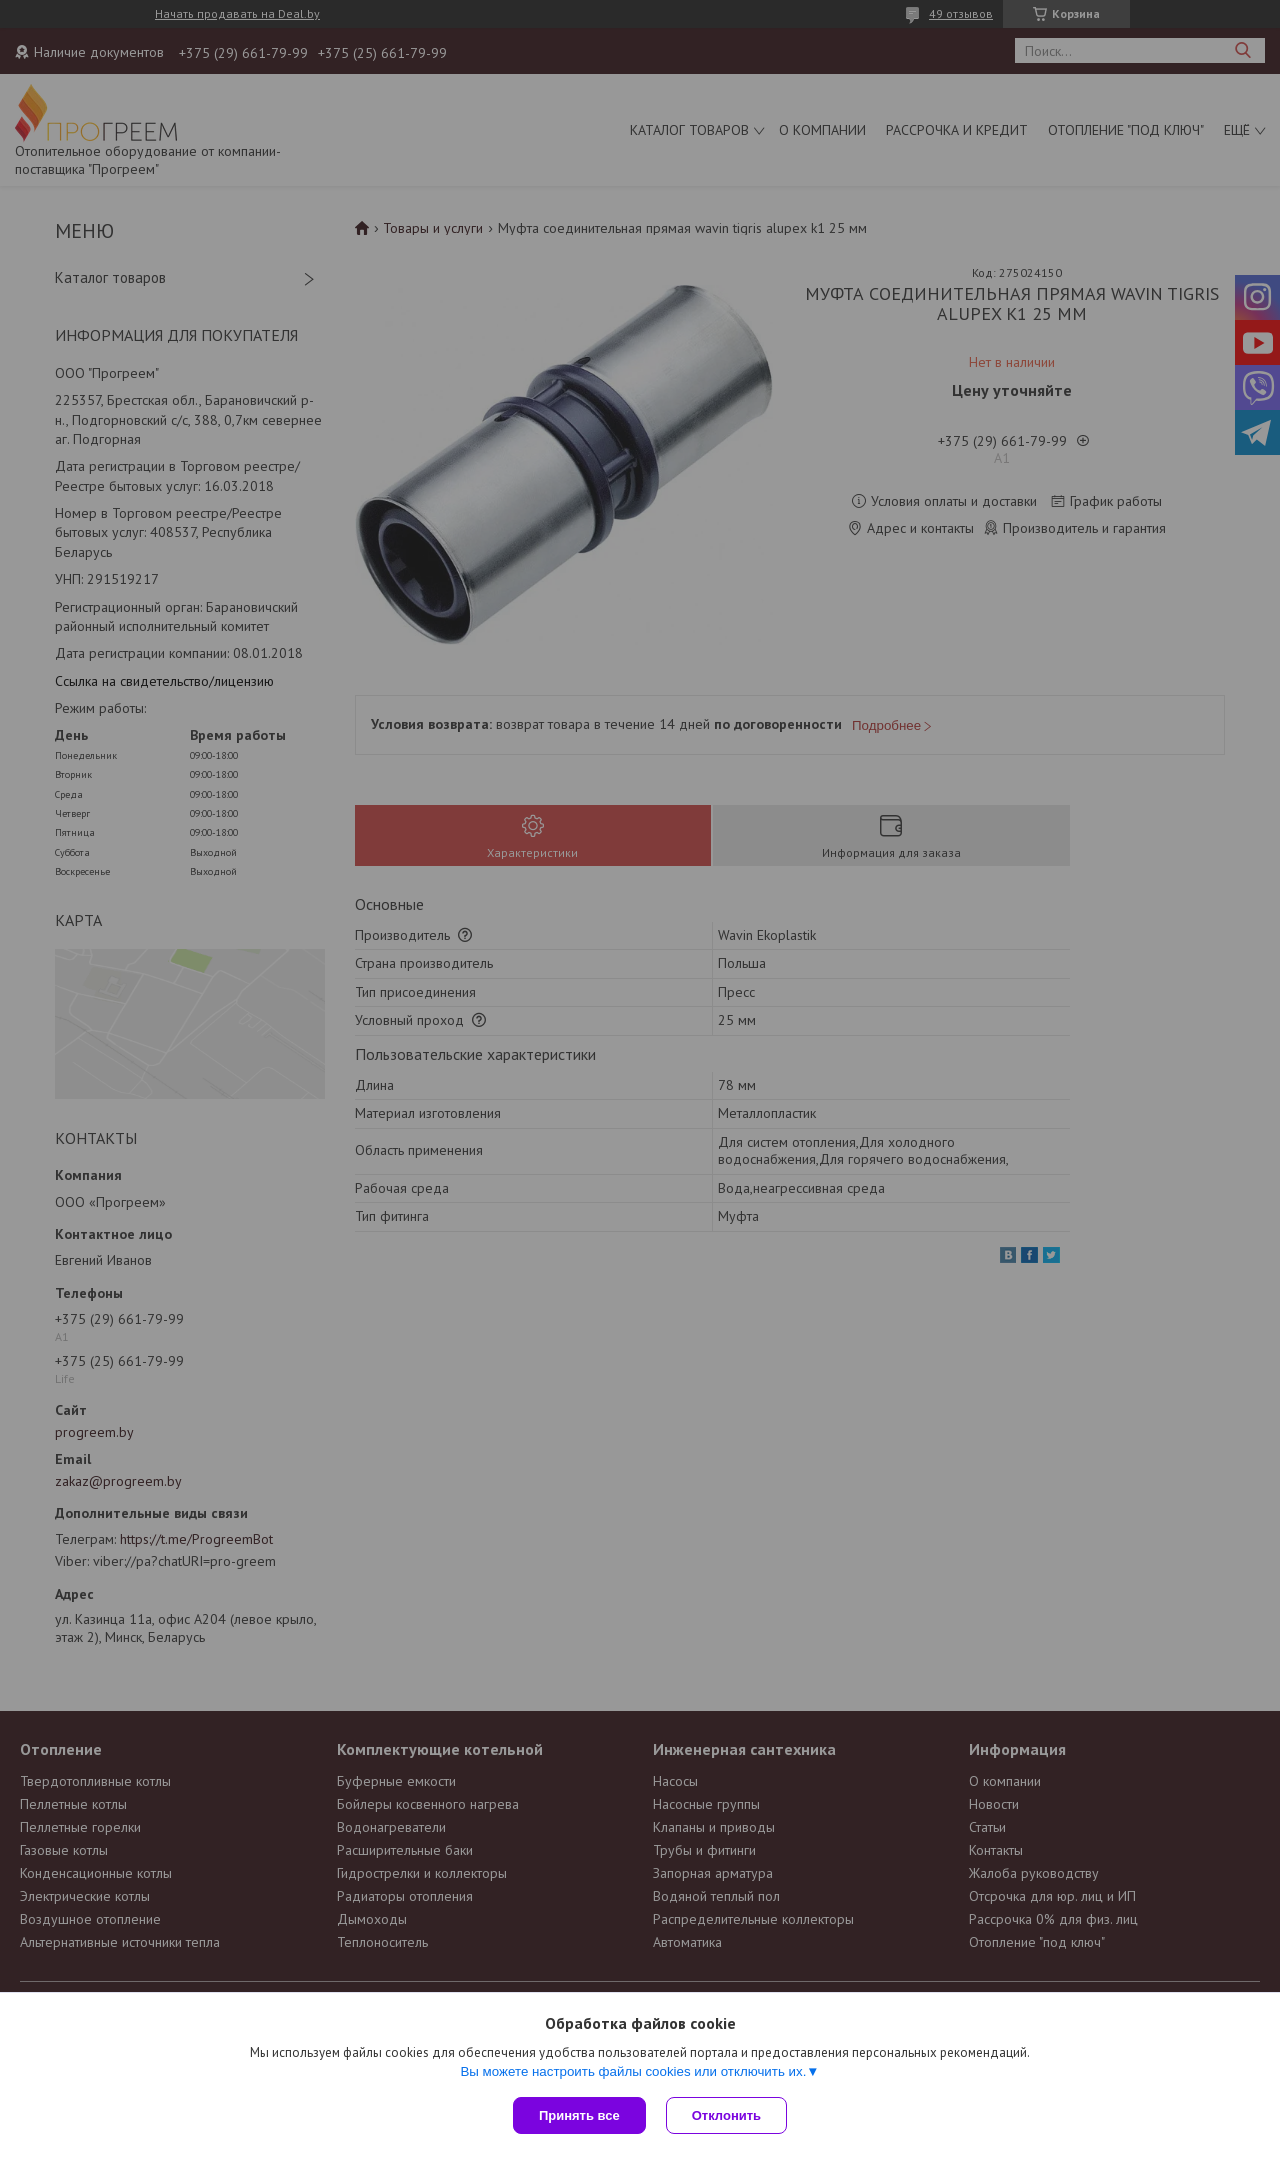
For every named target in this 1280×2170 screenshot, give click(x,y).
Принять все (579, 2115)
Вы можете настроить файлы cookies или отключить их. (633, 2071)
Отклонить (726, 2115)
